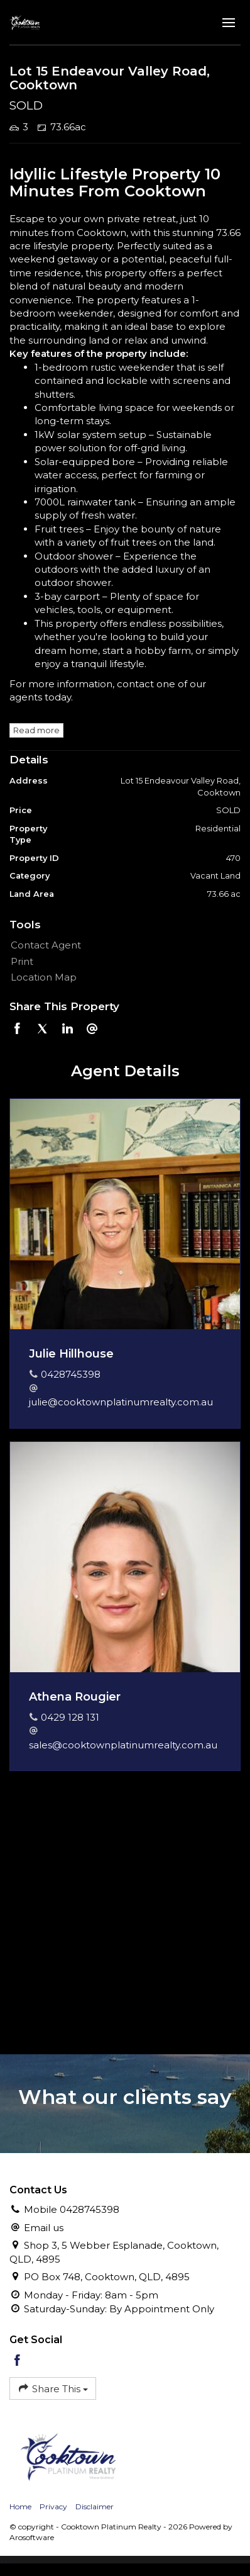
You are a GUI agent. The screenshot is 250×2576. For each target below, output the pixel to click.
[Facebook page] (17, 2361)
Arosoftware (31, 2537)
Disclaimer (94, 2506)
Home (20, 2506)
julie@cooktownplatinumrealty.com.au (121, 1402)
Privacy (53, 2506)
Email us (43, 2228)
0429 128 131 (70, 1717)
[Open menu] (229, 23)
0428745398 (71, 1374)
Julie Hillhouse (71, 1354)
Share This (53, 2388)
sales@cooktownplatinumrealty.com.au (123, 1745)
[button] (122, 961)
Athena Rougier (75, 1697)
